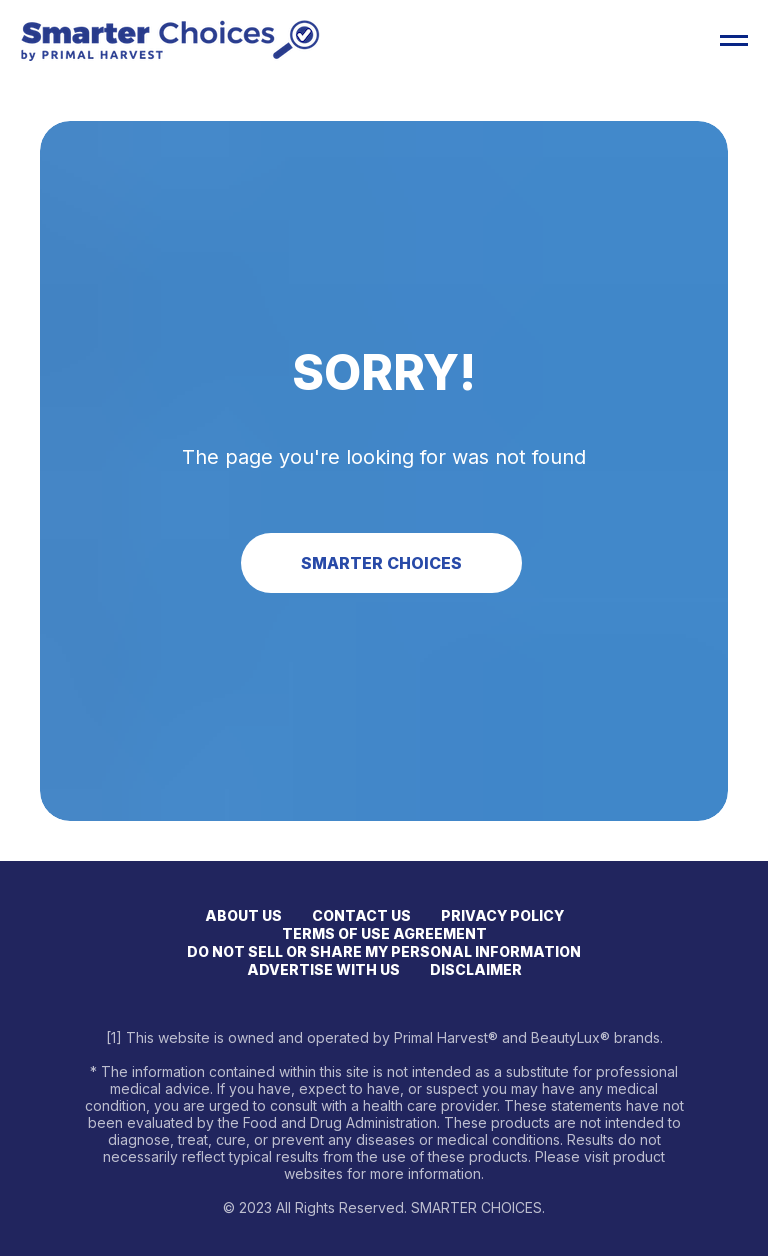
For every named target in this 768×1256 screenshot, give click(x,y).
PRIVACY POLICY (502, 915)
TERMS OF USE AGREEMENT (384, 933)
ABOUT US (243, 915)
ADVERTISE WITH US (323, 969)
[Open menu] (734, 41)
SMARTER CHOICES (381, 563)
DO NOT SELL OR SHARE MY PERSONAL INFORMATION (384, 951)
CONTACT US (361, 915)
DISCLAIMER (476, 969)
